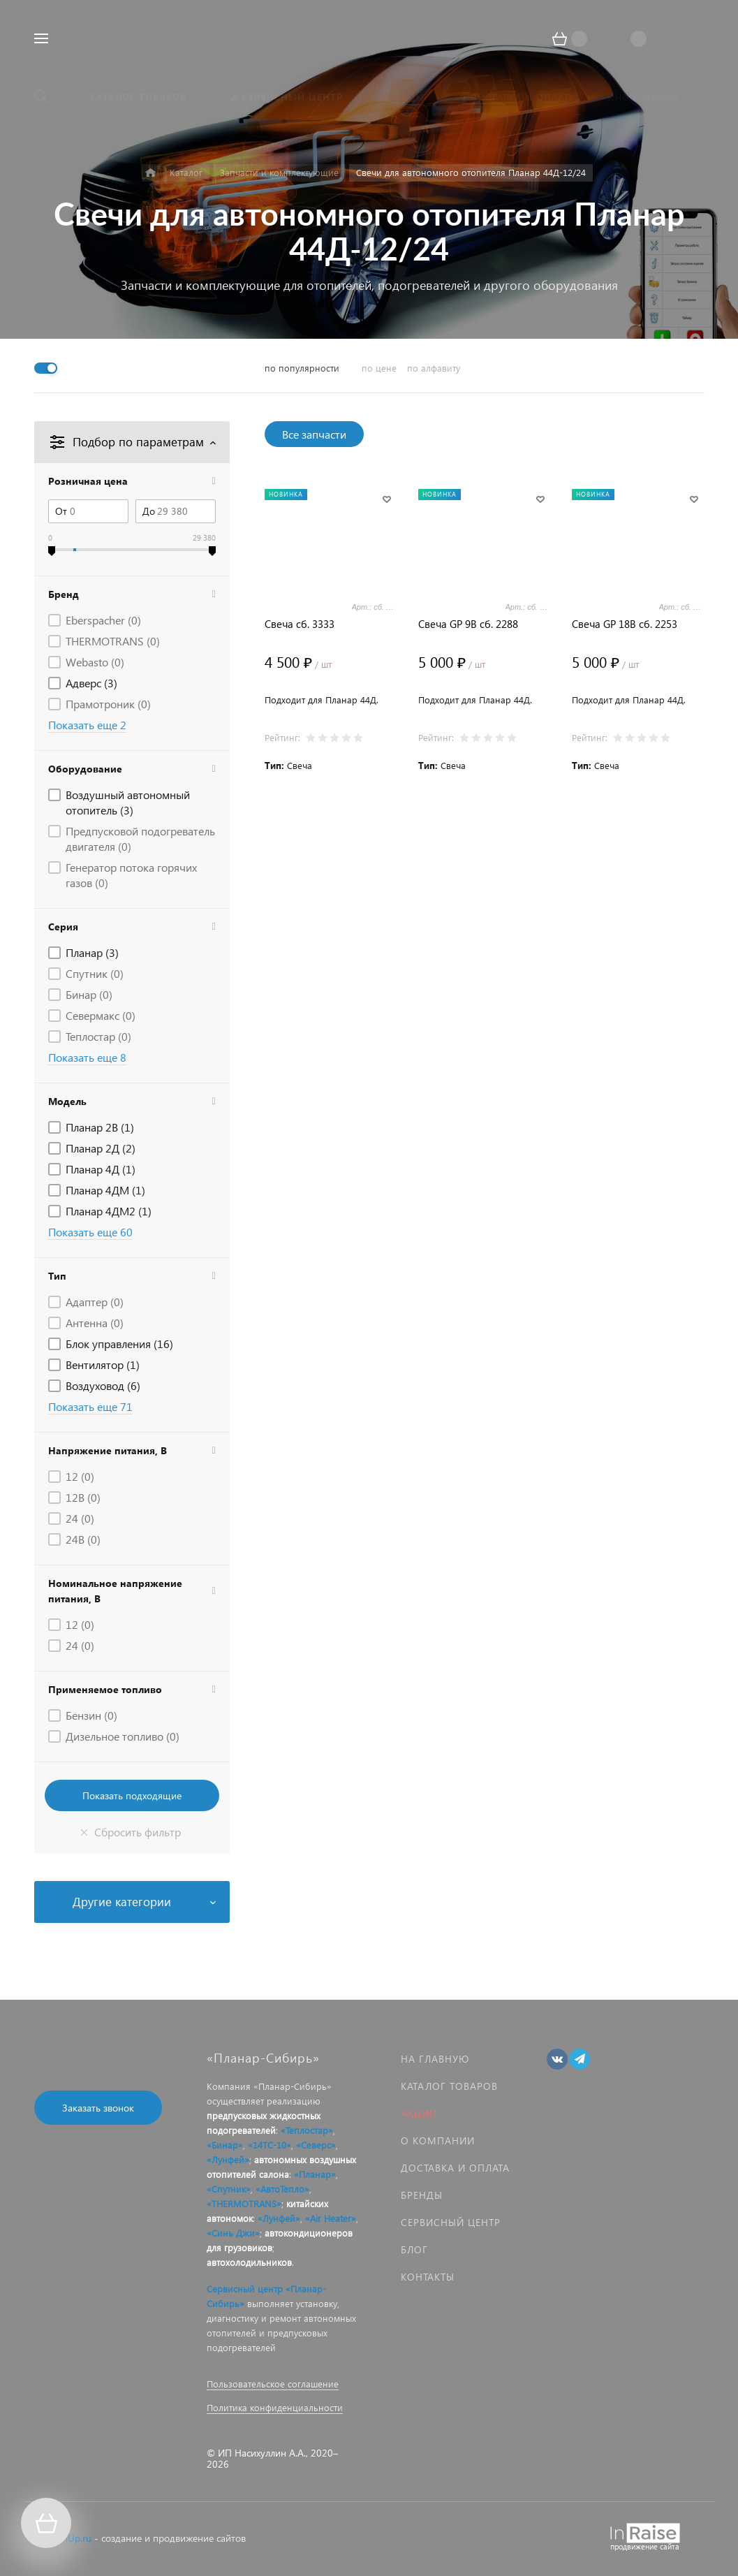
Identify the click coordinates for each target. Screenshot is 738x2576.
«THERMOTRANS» (244, 2203)
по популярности (302, 368)
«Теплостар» (307, 2130)
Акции (419, 2113)
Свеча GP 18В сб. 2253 (624, 624)
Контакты (428, 2276)
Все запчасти (314, 434)
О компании (438, 2140)
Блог (414, 2249)
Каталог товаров (449, 2086)
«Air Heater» (330, 2218)
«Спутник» (229, 2189)
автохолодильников (249, 2262)
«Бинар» (225, 2145)
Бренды (422, 2195)
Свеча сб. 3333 (299, 624)
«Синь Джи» (233, 2233)
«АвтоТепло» (282, 2189)
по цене (379, 368)
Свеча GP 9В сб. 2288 (468, 624)
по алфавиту (433, 368)
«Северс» (316, 2145)
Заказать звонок (98, 2107)
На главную (435, 2058)
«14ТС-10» (269, 2145)
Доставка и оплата (455, 2167)
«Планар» (315, 2174)
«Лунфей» (228, 2159)
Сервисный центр (451, 2222)
